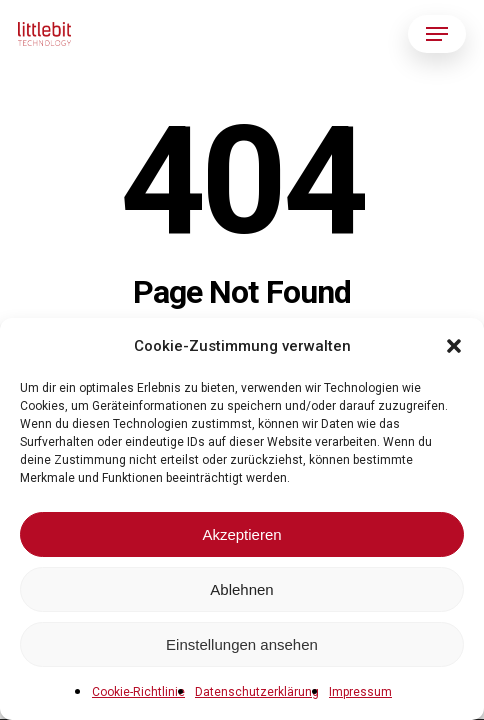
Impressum (360, 692)
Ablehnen (241, 589)
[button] (454, 346)
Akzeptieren (241, 534)
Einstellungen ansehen (242, 644)
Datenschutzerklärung (257, 692)
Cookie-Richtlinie (138, 692)
